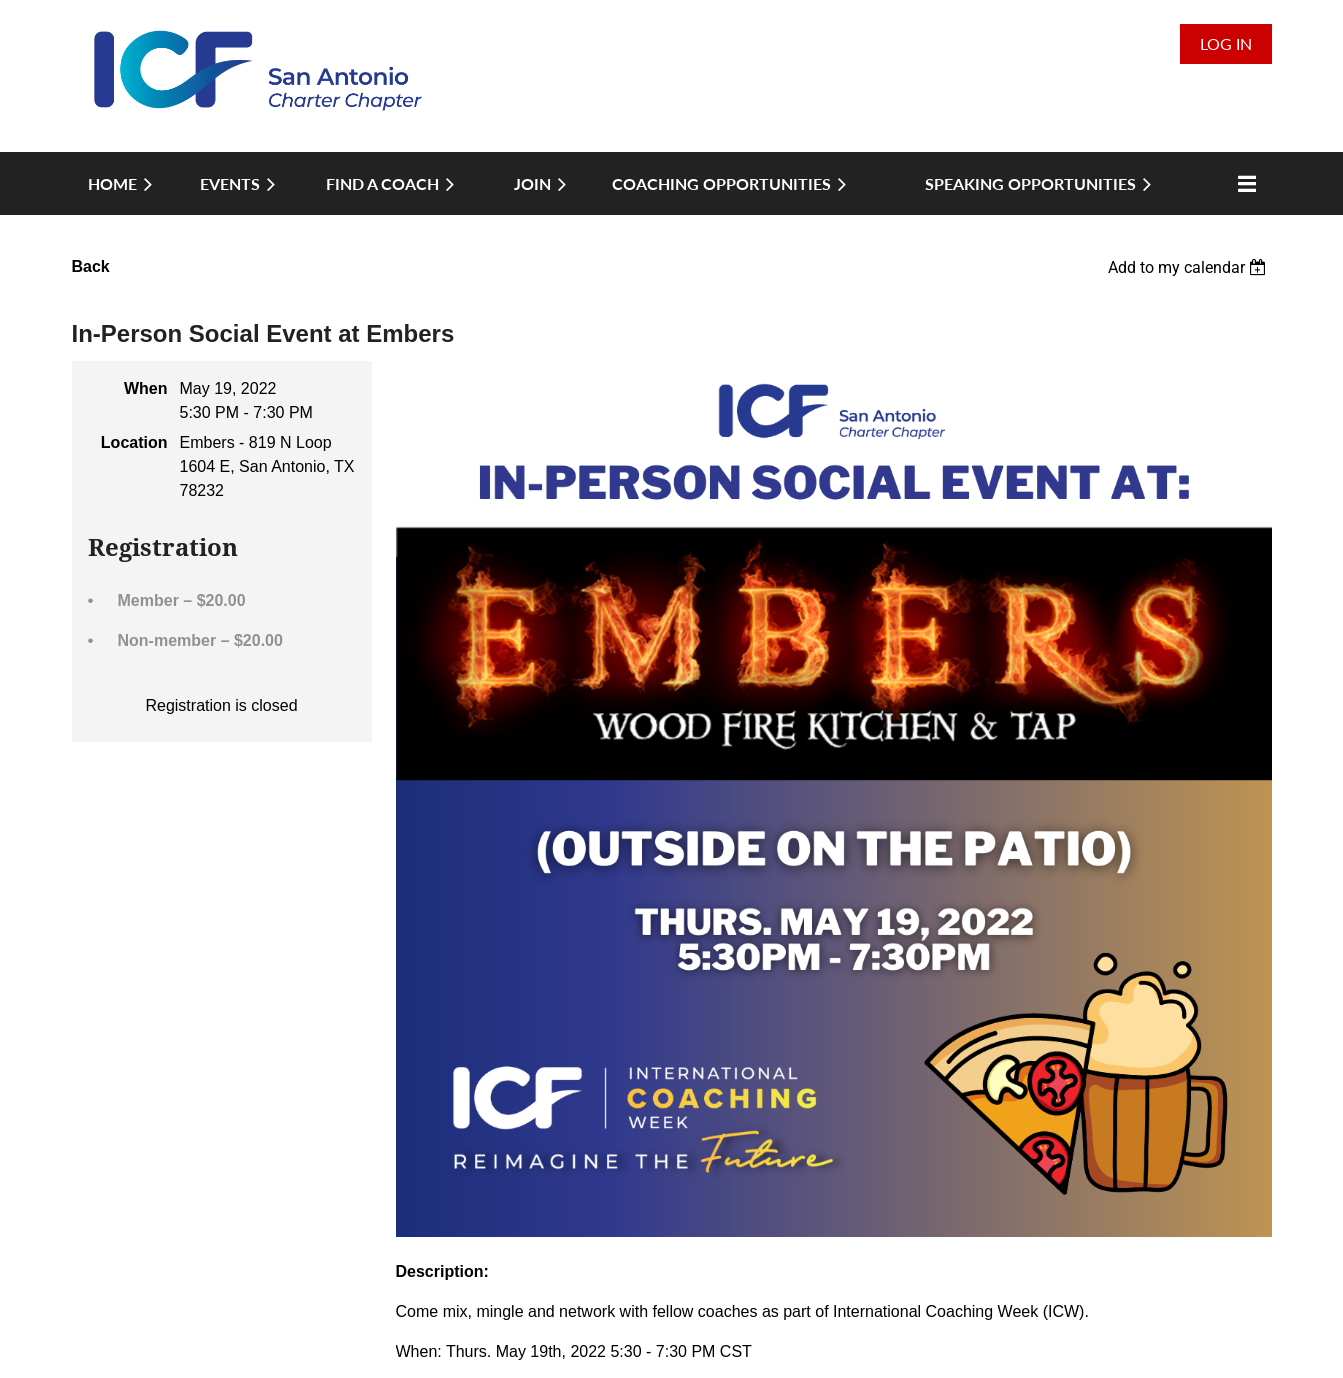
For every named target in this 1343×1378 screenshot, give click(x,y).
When (146, 388)
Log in (1226, 43)
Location (134, 442)
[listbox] (1190, 267)
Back (91, 266)
